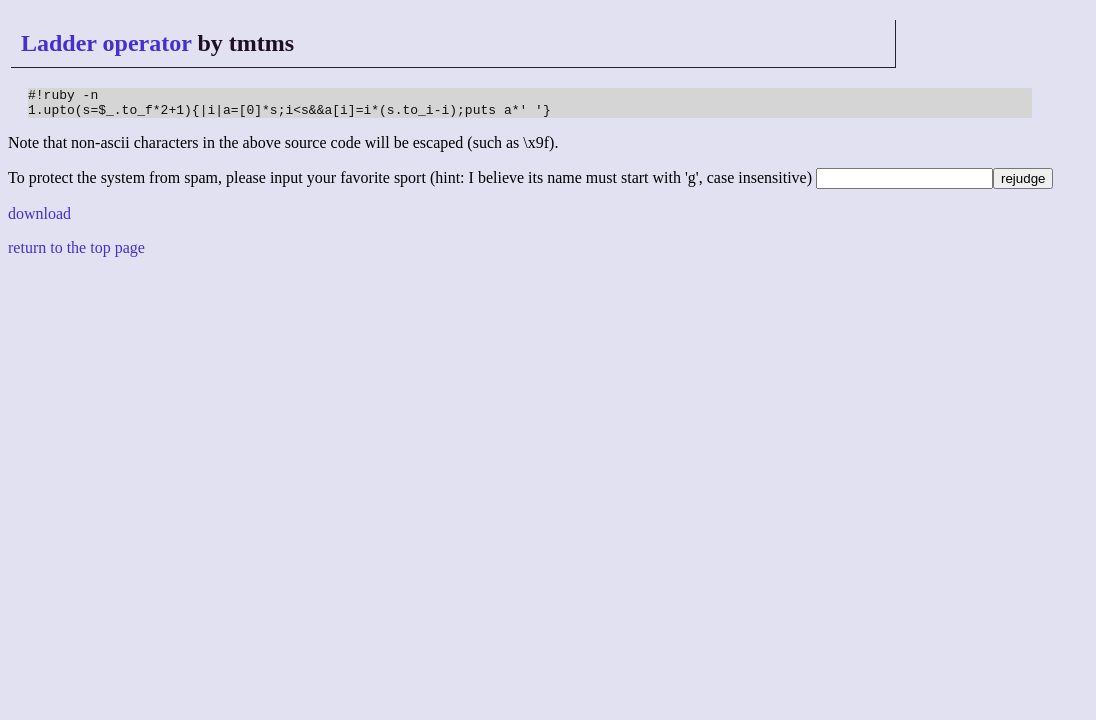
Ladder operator (106, 43)
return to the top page (76, 253)
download (39, 219)
